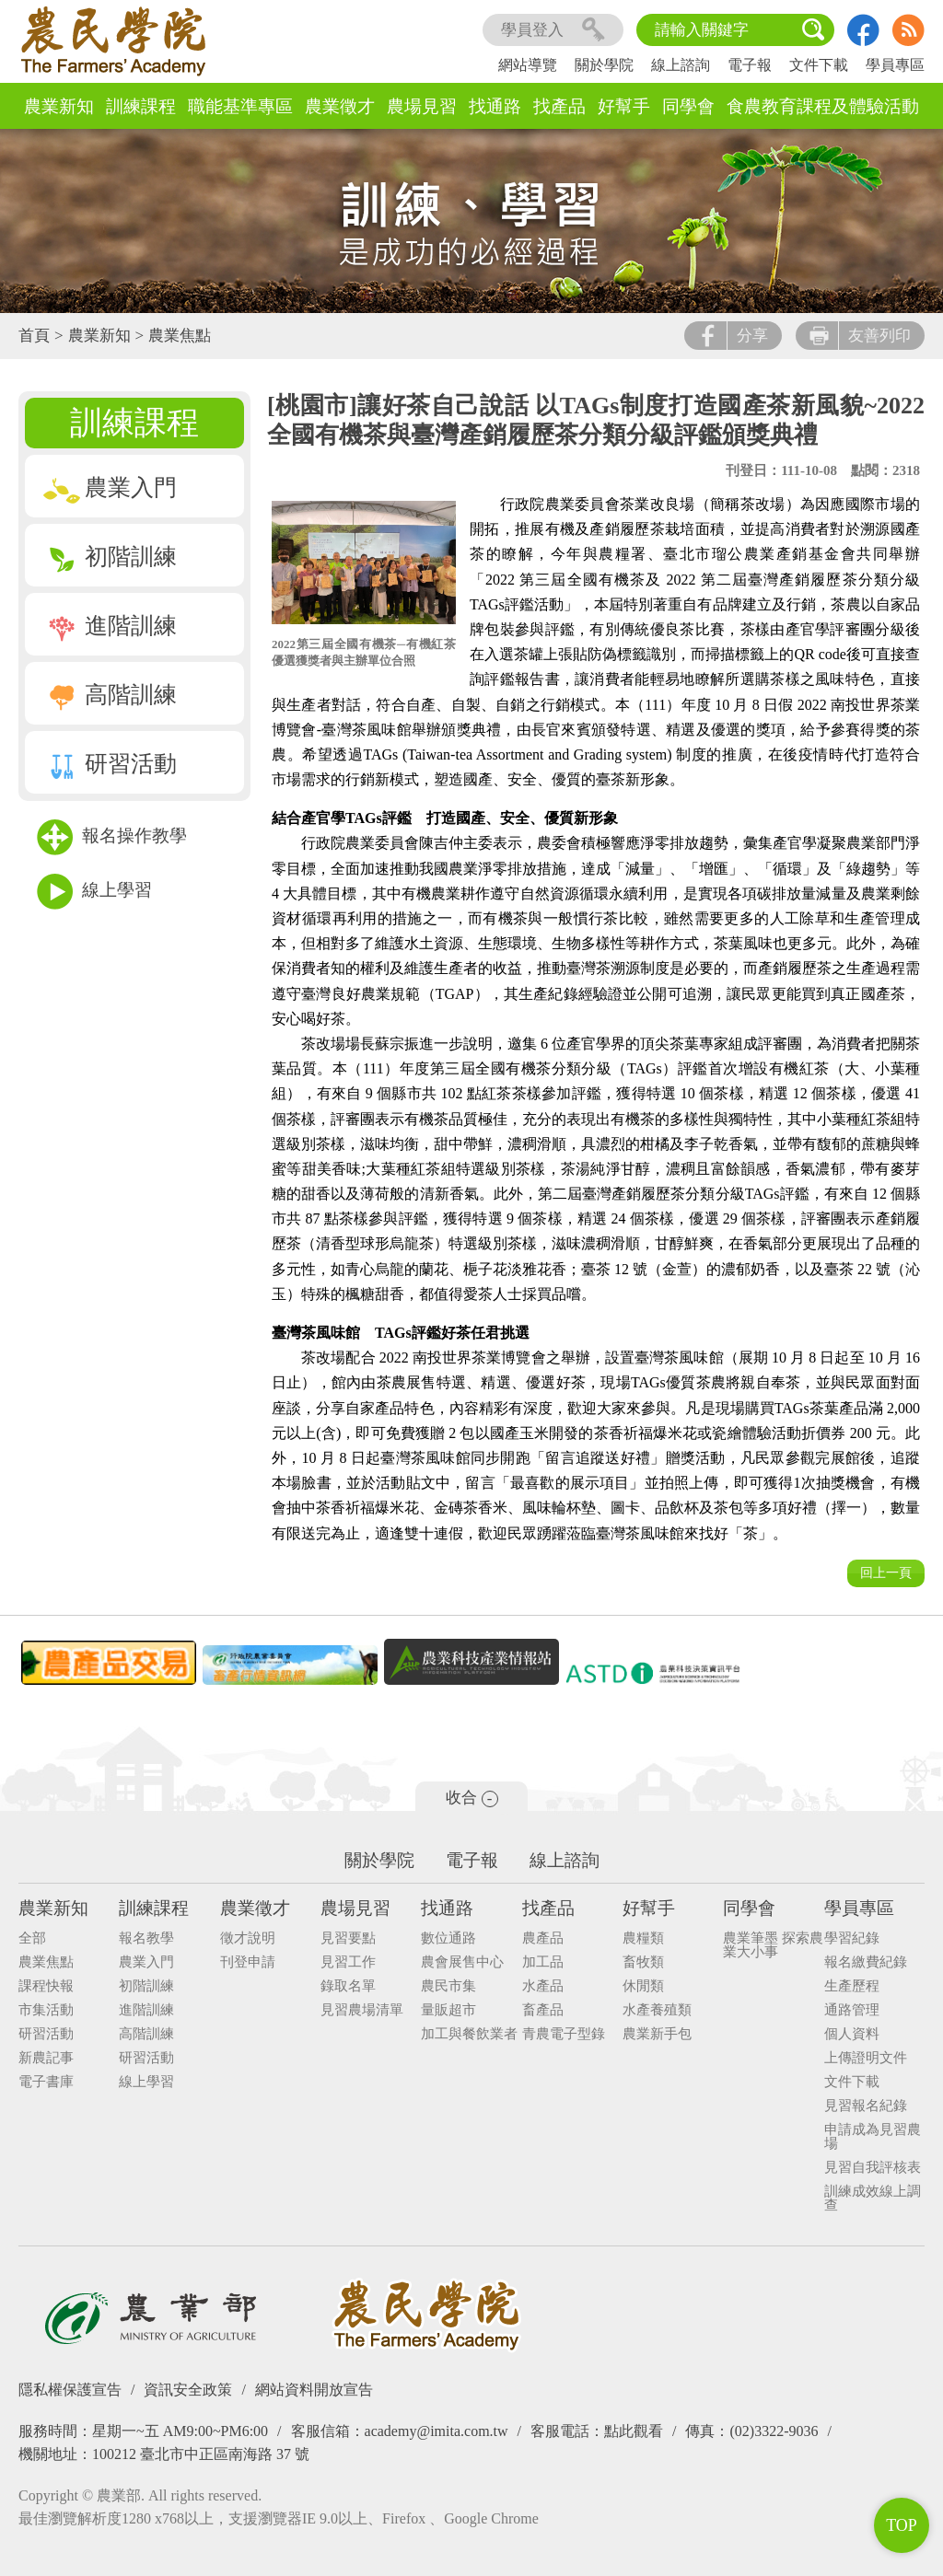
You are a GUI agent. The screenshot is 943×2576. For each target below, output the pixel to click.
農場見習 (422, 106)
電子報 (750, 65)
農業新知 (59, 106)
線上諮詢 (680, 65)
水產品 (543, 1986)
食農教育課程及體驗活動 (823, 106)
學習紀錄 (851, 1938)
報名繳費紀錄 (865, 1962)
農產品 (543, 1938)
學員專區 (895, 65)
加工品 (543, 1962)
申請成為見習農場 (872, 2137)
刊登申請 (247, 1962)
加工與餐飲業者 (469, 2034)
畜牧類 (643, 1962)
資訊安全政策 (188, 2389)
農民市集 (448, 1986)
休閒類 (643, 1986)
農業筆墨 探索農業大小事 (773, 1945)
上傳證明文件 (865, 2058)
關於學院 (604, 65)
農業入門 (110, 487)
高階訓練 (110, 694)
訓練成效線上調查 (872, 2198)
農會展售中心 (462, 1962)
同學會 (688, 106)
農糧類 (643, 1938)
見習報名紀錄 (865, 2106)
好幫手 (624, 106)
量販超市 (448, 2010)
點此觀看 (633, 2431)
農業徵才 (340, 106)
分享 (733, 335)
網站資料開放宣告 (314, 2389)
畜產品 (543, 2010)
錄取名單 (348, 1986)
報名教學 (146, 1938)
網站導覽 (527, 65)
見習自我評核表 (872, 2168)
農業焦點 (179, 335)
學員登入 (553, 30)
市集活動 (46, 2010)
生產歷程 (851, 1986)
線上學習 (94, 892)
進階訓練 (110, 625)
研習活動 (110, 763)
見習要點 (348, 1938)
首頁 (34, 335)
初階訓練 (110, 556)
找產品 (559, 106)
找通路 (495, 106)
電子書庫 (46, 2082)
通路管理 (851, 2010)
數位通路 (448, 1938)
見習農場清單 (361, 2010)
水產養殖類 (657, 2010)
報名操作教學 (112, 837)
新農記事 (46, 2058)
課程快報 (46, 1986)
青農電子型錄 (563, 2034)
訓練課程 (141, 106)
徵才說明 (247, 1938)
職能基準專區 (240, 106)
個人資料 (851, 2034)
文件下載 (818, 65)
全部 (32, 1938)
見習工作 (348, 1962)
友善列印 (860, 335)
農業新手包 (657, 2034)
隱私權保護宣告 (70, 2389)
